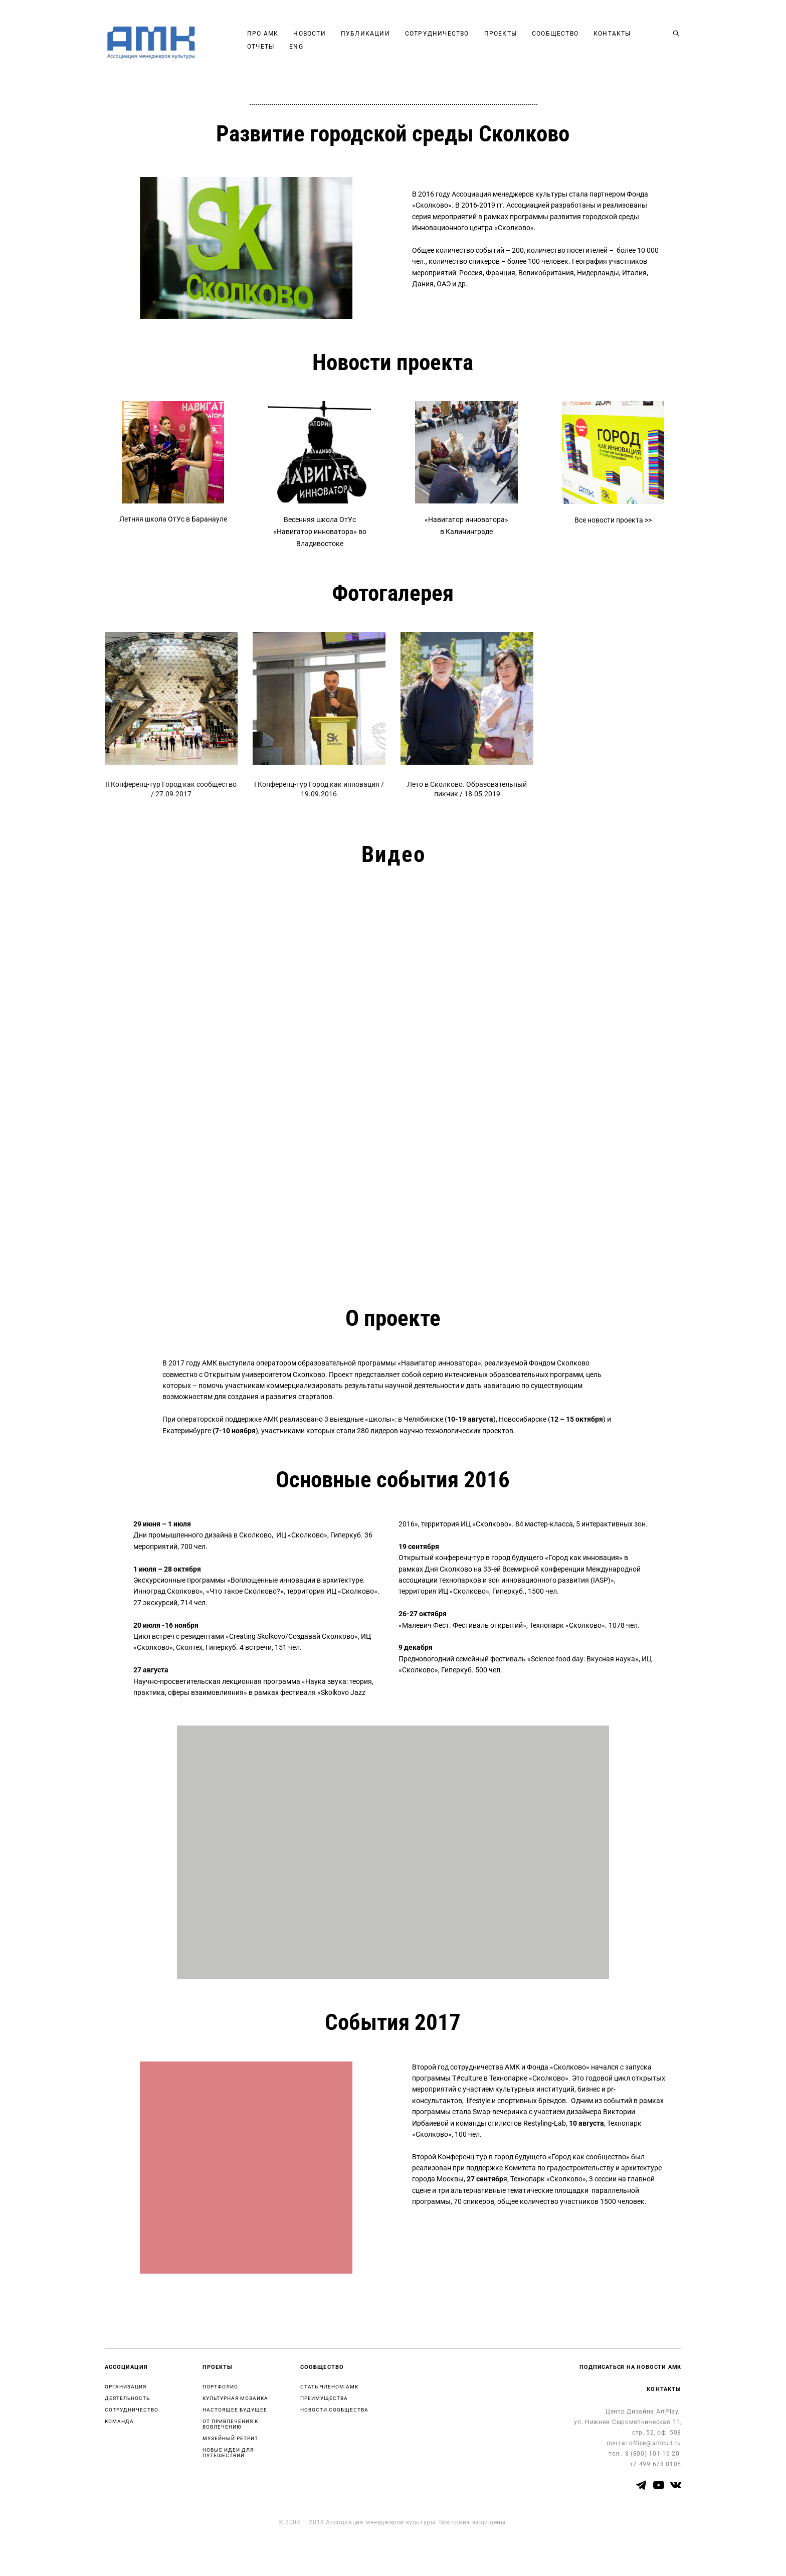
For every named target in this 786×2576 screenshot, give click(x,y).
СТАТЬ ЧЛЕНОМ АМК (329, 2386)
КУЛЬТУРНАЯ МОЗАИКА (235, 2398)
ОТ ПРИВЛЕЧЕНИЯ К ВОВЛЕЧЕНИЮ (230, 2424)
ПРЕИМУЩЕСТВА (324, 2398)
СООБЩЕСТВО (583, 39)
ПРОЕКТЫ (528, 39)
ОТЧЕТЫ (340, 52)
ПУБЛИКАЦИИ (393, 39)
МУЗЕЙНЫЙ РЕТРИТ (230, 2438)
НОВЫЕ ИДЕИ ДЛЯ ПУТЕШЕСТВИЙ (228, 2452)
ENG (377, 52)
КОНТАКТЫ (294, 52)
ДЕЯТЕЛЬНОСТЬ (127, 2398)
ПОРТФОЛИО (220, 2386)
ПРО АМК (290, 39)
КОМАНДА (119, 2421)
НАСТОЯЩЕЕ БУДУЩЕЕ (235, 2410)
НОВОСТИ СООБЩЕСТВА (334, 2410)
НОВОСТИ (337, 39)
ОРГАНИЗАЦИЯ (125, 2386)
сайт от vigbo (124, 2552)
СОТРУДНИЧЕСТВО (465, 39)
